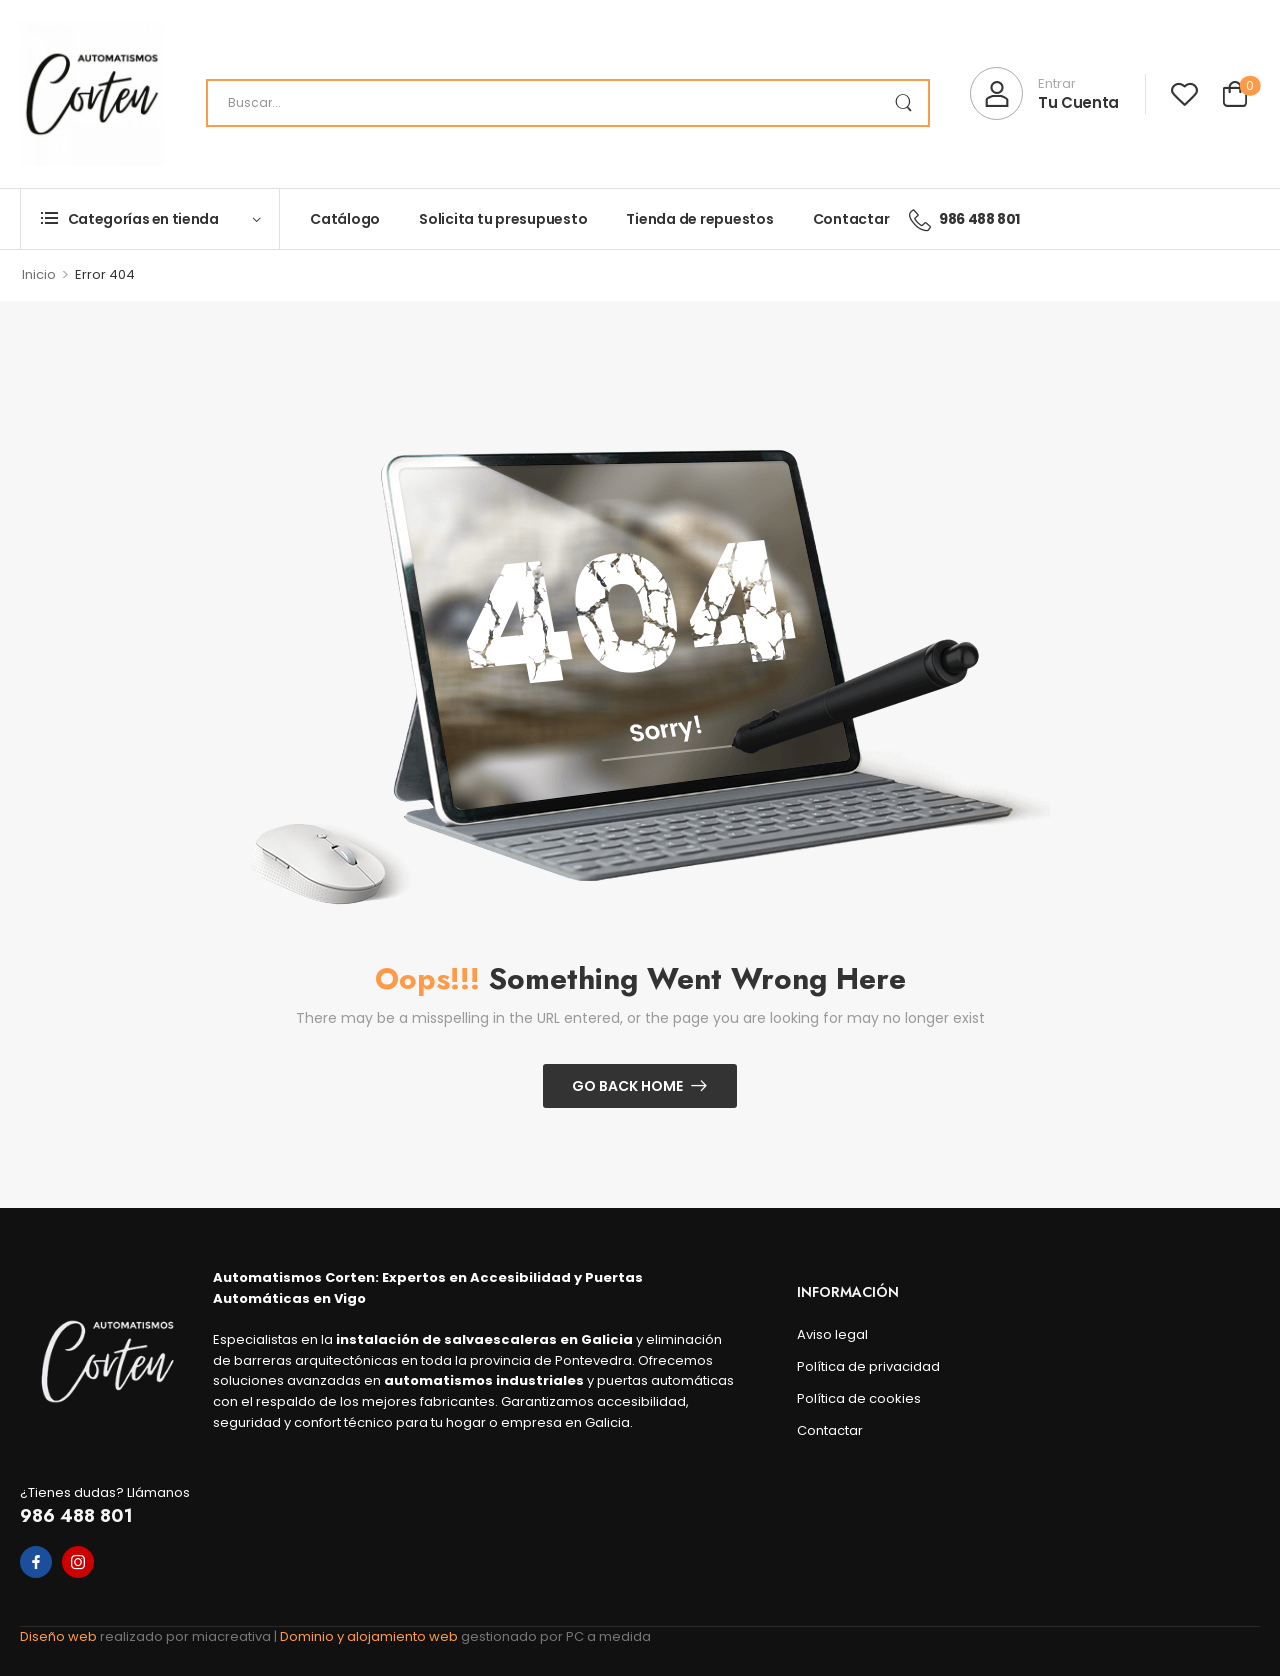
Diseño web (60, 1636)
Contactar (851, 219)
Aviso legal (832, 1334)
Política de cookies (859, 1398)
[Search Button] (903, 103)
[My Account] (1044, 93)
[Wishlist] (1184, 93)
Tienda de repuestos (699, 219)
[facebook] (36, 1562)
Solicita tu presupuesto (503, 219)
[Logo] (92, 94)
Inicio (39, 274)
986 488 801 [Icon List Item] (964, 219)
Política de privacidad (868, 1366)
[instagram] (78, 1562)
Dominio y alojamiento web (370, 1636)
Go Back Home (627, 1086)
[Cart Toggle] (1235, 96)
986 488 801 (76, 1516)
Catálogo (345, 219)
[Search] (568, 103)
